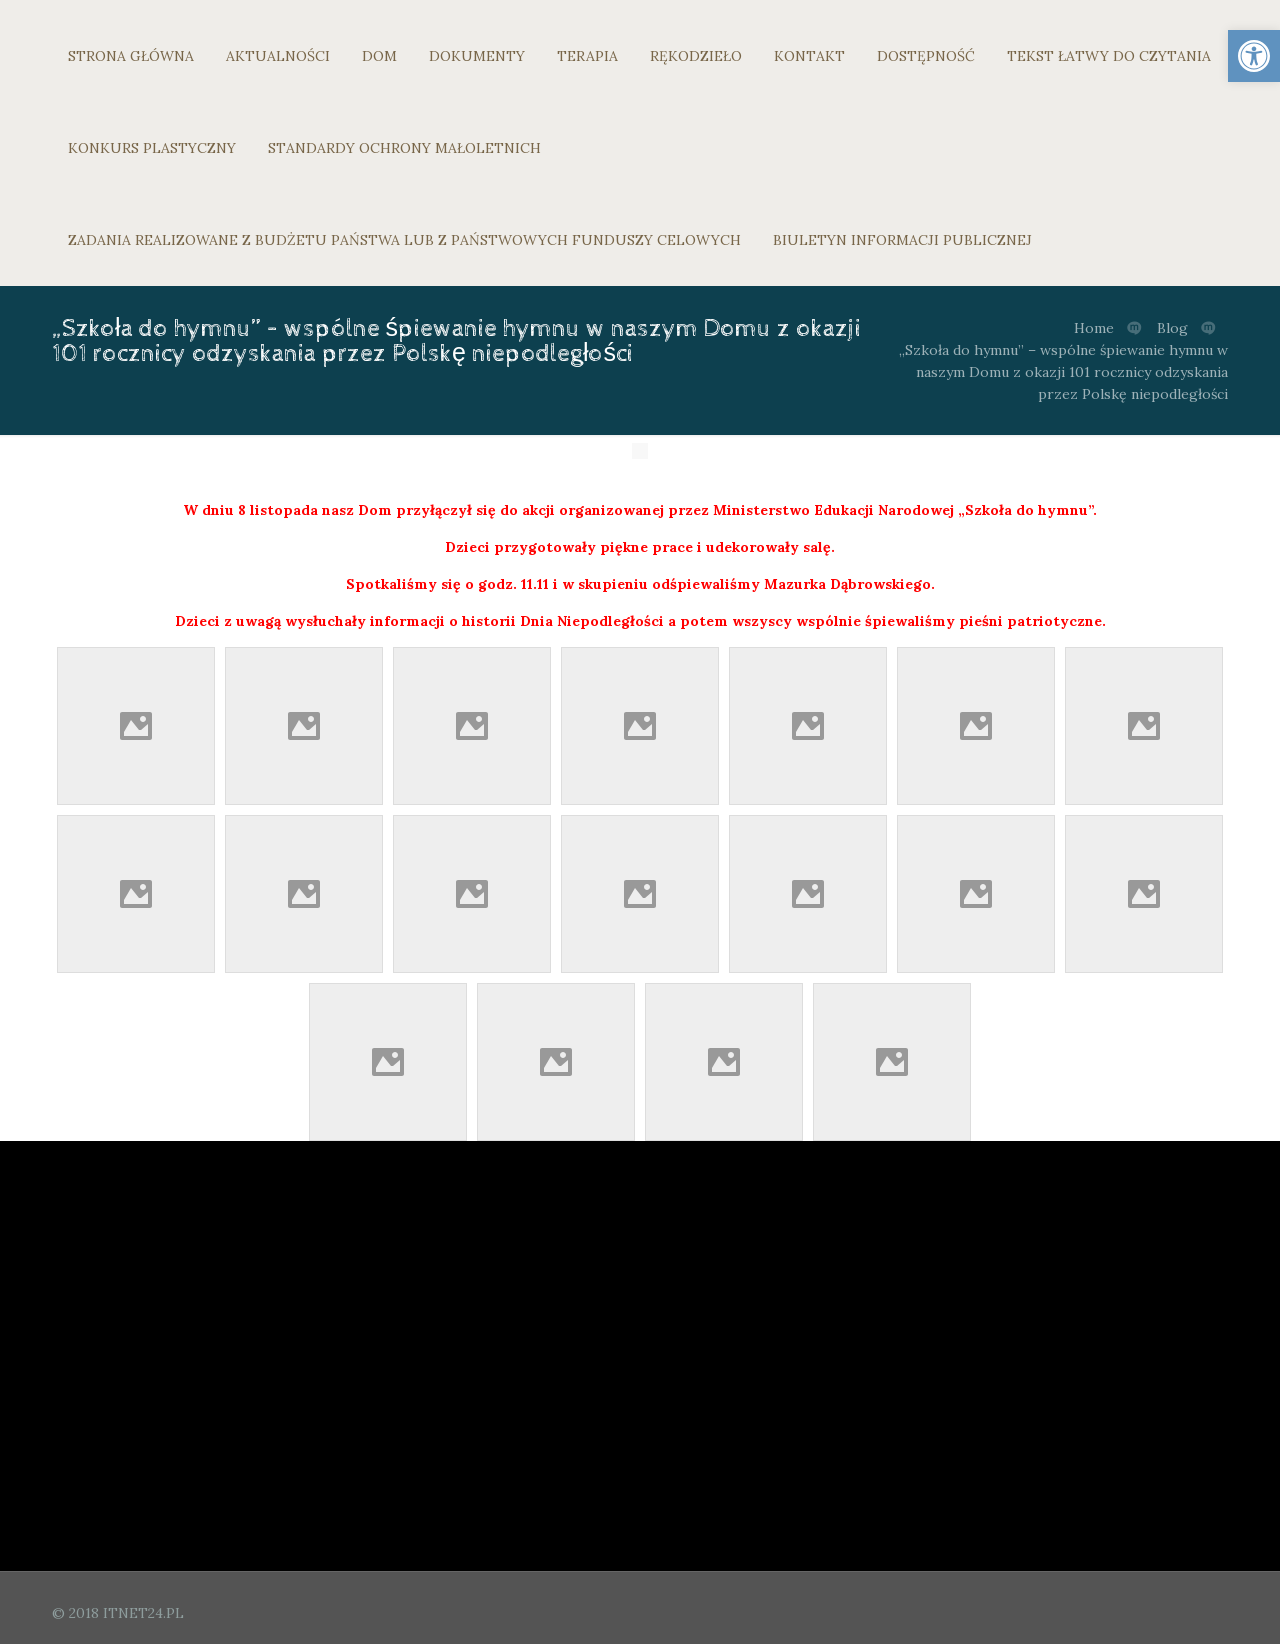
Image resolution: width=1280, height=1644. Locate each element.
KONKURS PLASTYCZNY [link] (152, 148)
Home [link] (1094, 328)
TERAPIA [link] (587, 56)
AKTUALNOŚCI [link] (278, 56)
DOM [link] (379, 56)
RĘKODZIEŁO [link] (696, 56)
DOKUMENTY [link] (477, 56)
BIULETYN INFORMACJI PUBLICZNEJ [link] (902, 240)
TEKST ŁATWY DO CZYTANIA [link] (1109, 56)
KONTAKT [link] (809, 56)
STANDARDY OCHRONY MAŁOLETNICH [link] (404, 148)
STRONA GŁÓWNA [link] (131, 56)
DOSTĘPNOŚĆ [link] (926, 56)
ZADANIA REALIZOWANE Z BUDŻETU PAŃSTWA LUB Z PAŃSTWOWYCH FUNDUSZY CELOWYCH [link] (404, 240)
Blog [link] (1172, 328)
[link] (1254, 56)
